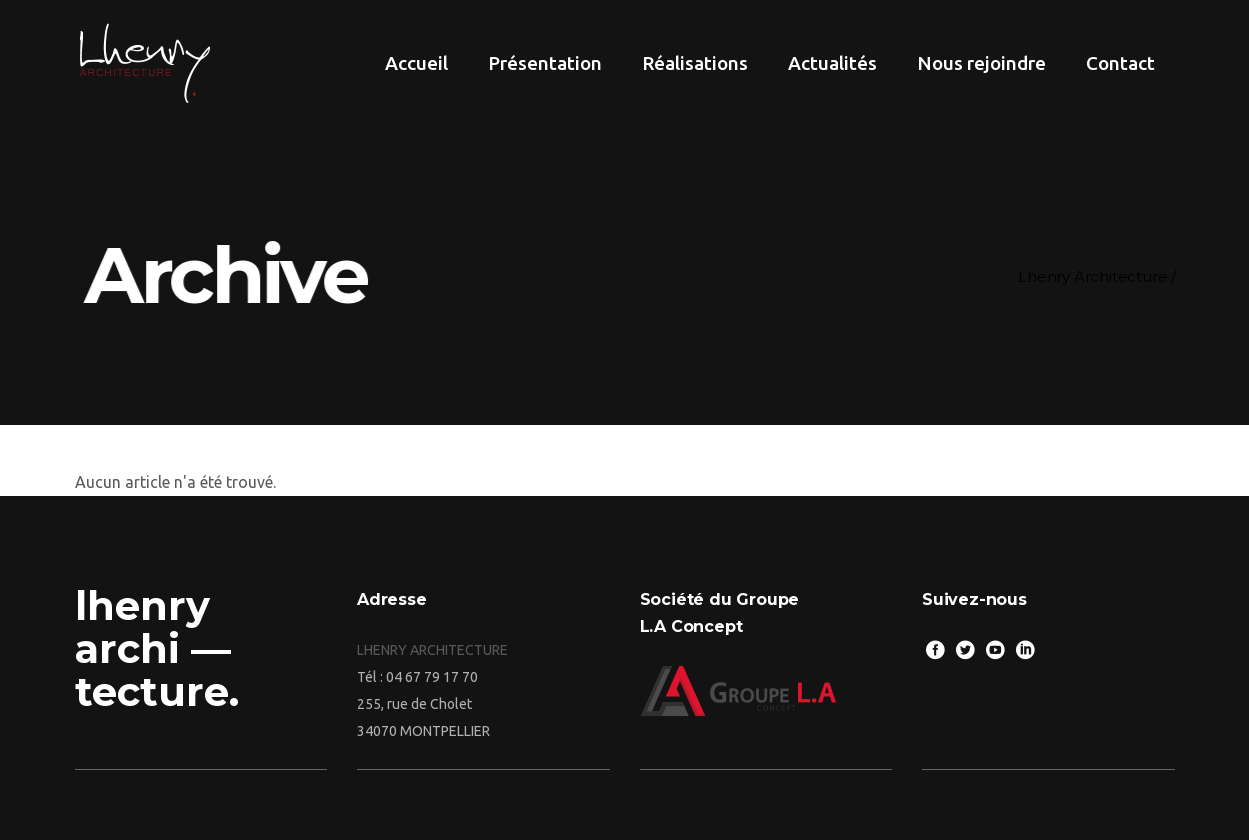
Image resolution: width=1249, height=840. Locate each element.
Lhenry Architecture (1092, 276)
